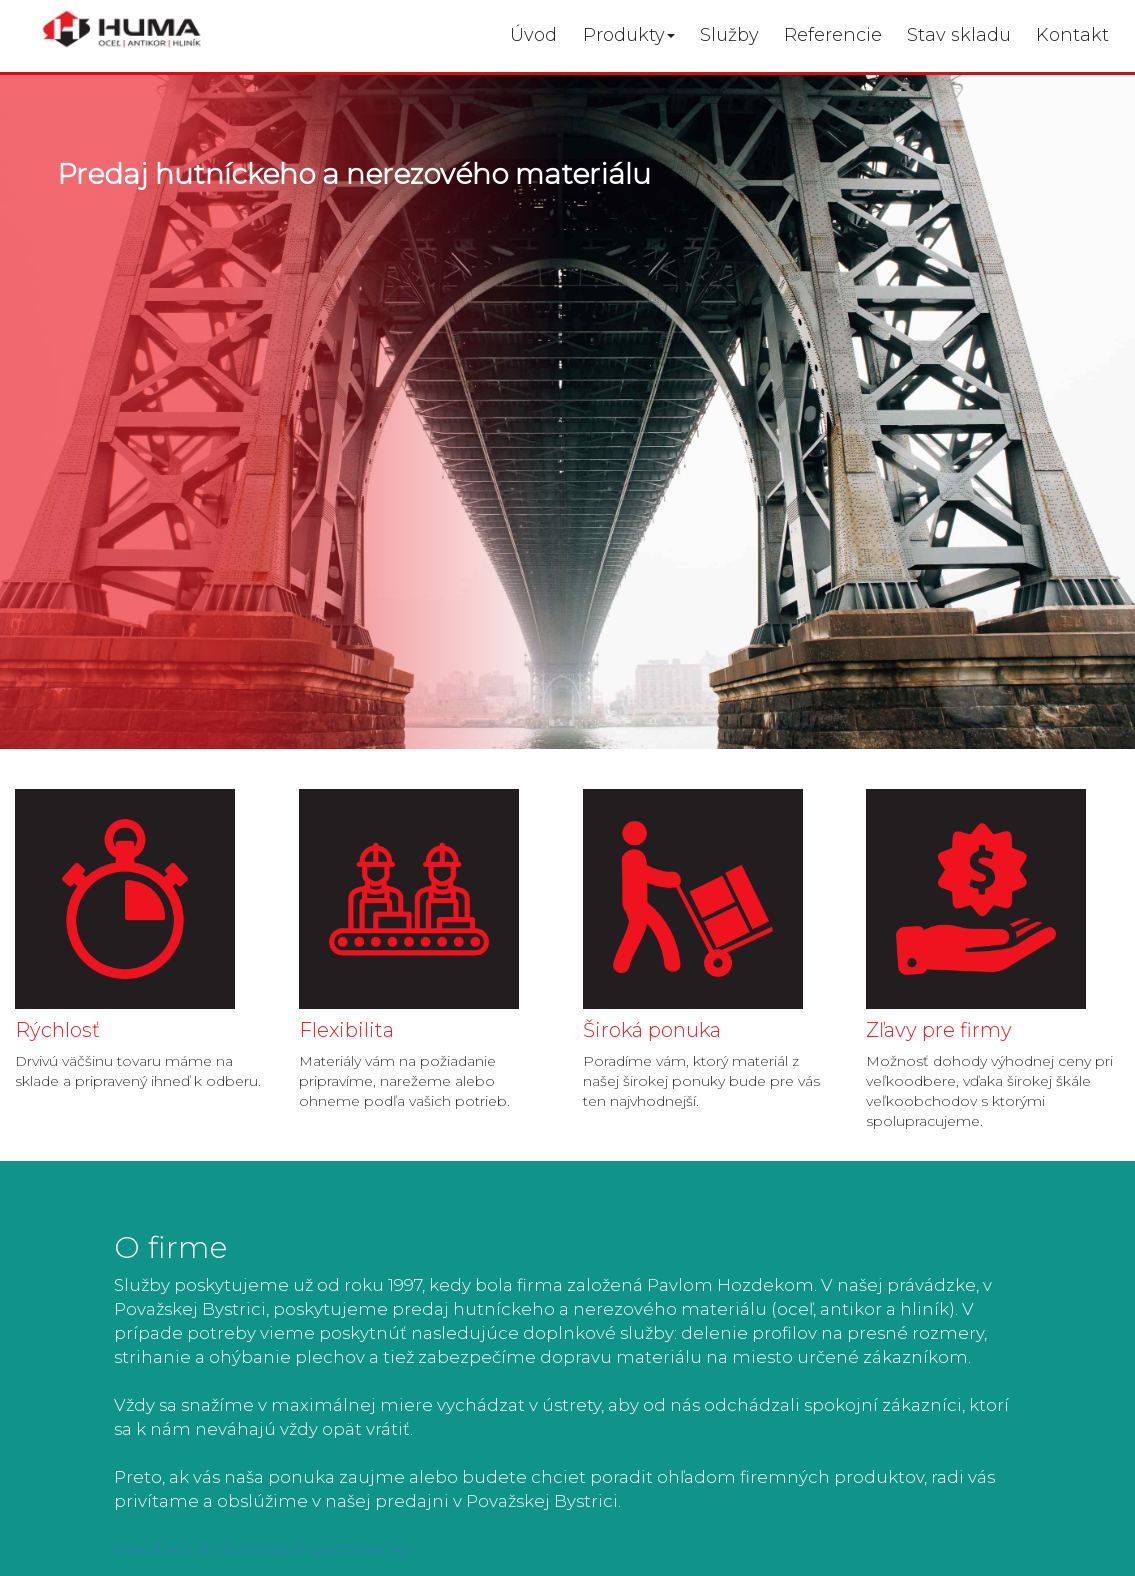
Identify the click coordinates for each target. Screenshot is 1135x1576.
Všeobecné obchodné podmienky (263, 1549)
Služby (729, 35)
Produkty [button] (629, 35)
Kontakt (1072, 35)
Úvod (533, 35)
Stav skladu (959, 35)
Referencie (833, 35)
